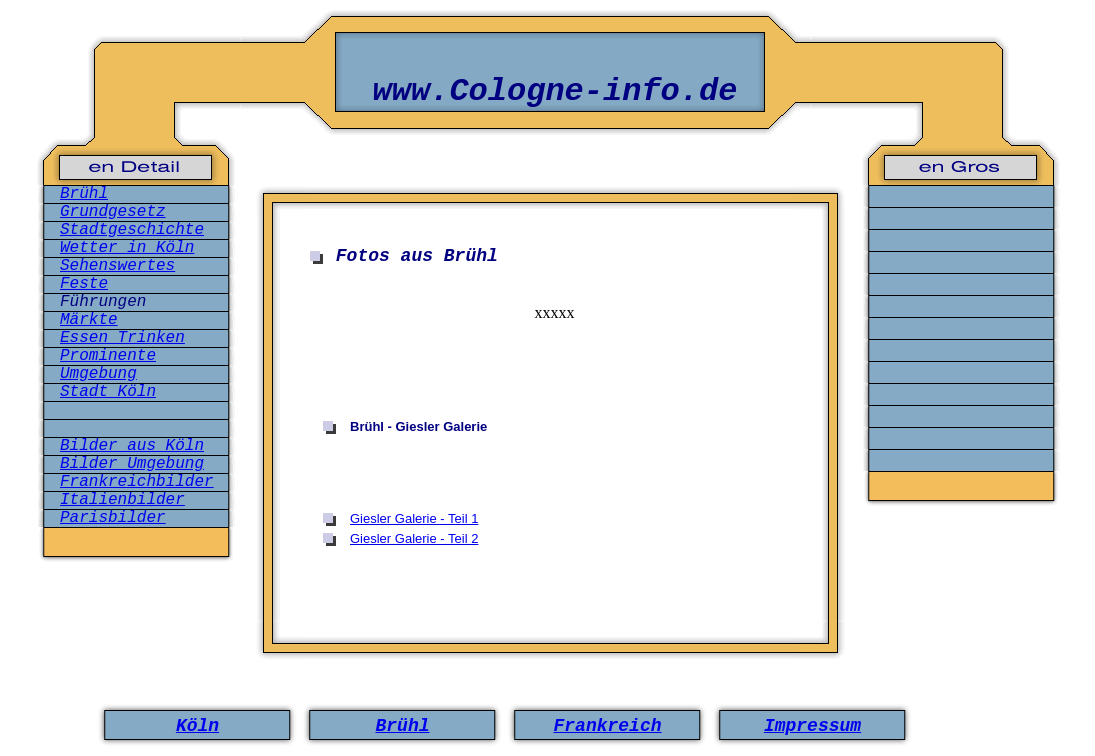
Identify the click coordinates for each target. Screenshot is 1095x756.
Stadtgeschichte (132, 230)
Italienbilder (122, 500)
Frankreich (607, 726)
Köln (197, 726)
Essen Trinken (122, 338)
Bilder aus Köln (132, 446)
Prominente (108, 356)
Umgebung (98, 374)
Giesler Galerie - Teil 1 (414, 518)
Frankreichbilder (137, 482)
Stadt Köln (108, 392)
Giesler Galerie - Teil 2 (414, 538)
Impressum (812, 726)
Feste (84, 284)
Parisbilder (113, 518)
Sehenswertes (117, 266)
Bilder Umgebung (132, 464)
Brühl (84, 194)
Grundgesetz (113, 212)
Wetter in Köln (127, 248)
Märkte (89, 320)
